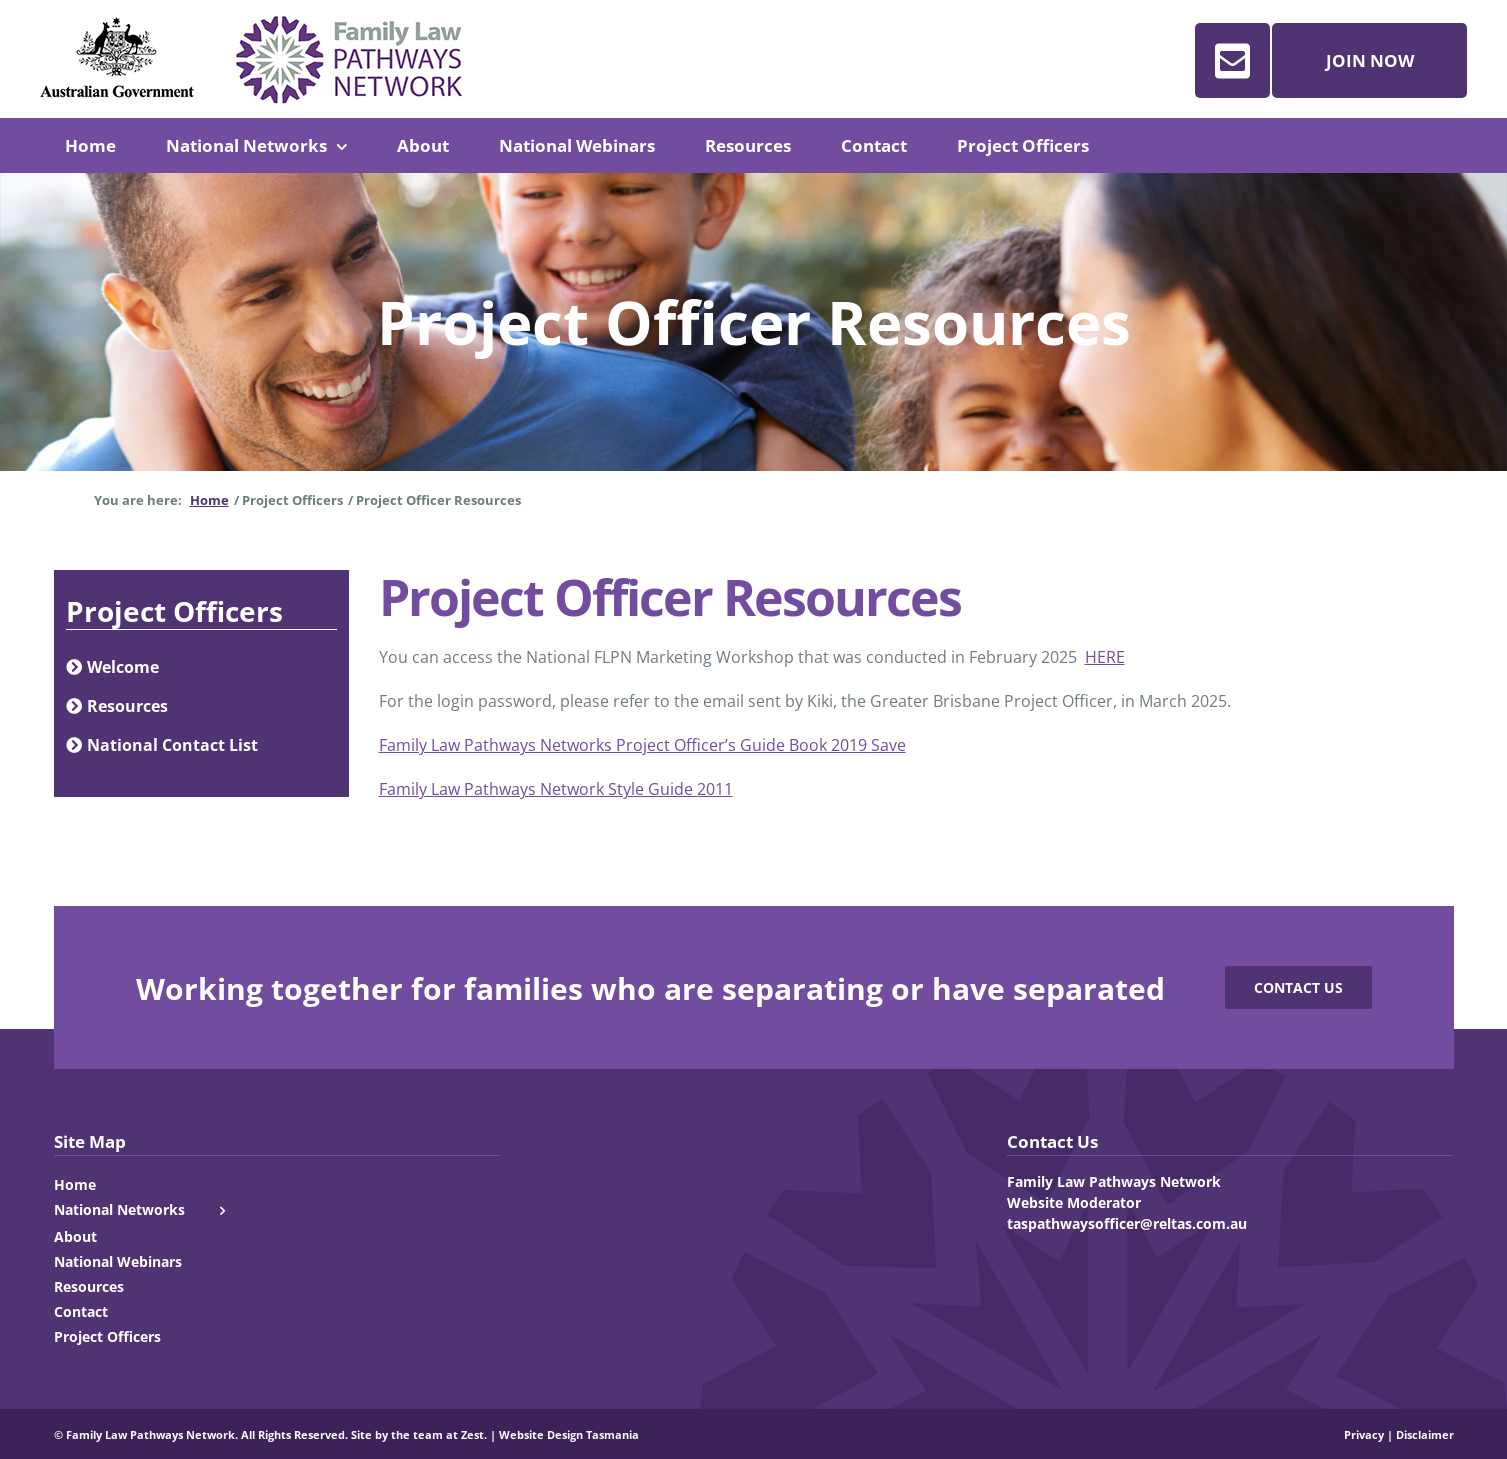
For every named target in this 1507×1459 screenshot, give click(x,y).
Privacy (1364, 1434)
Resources (117, 706)
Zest (472, 1434)
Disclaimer (1425, 1434)
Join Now (1370, 60)
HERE (1105, 657)
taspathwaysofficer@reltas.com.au (1127, 1223)
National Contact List (162, 745)
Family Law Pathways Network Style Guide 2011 (556, 789)
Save (886, 745)
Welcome (112, 667)
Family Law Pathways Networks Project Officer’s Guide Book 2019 (623, 745)
